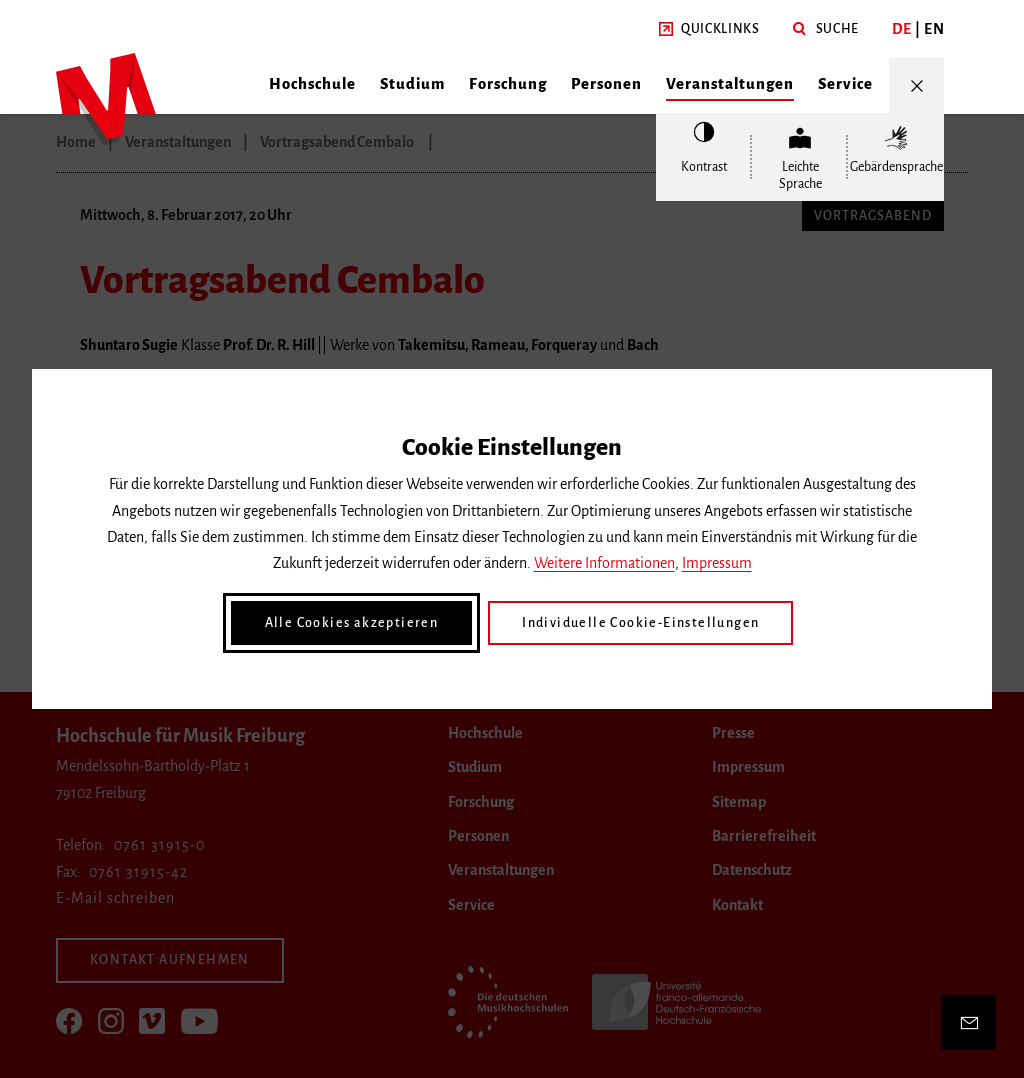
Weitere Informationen (604, 563)
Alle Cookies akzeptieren (352, 623)
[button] (709, 29)
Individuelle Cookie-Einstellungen (640, 623)
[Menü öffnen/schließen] (916, 85)
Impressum (717, 563)
